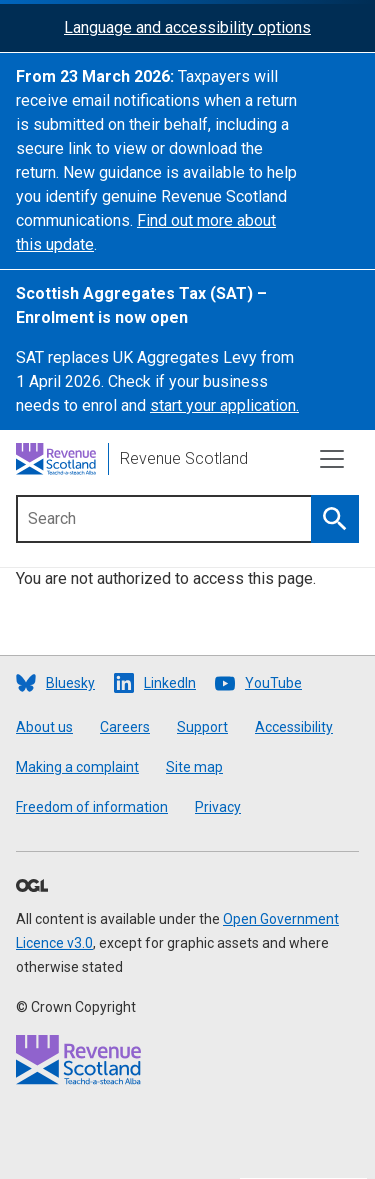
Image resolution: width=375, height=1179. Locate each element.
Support (202, 727)
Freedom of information (92, 807)
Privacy (218, 807)
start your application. (224, 405)
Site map (194, 767)
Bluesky (70, 683)
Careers (125, 727)
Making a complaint (77, 767)
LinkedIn (170, 683)
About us (44, 727)
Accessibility (294, 727)
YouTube (273, 683)
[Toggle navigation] (332, 459)
